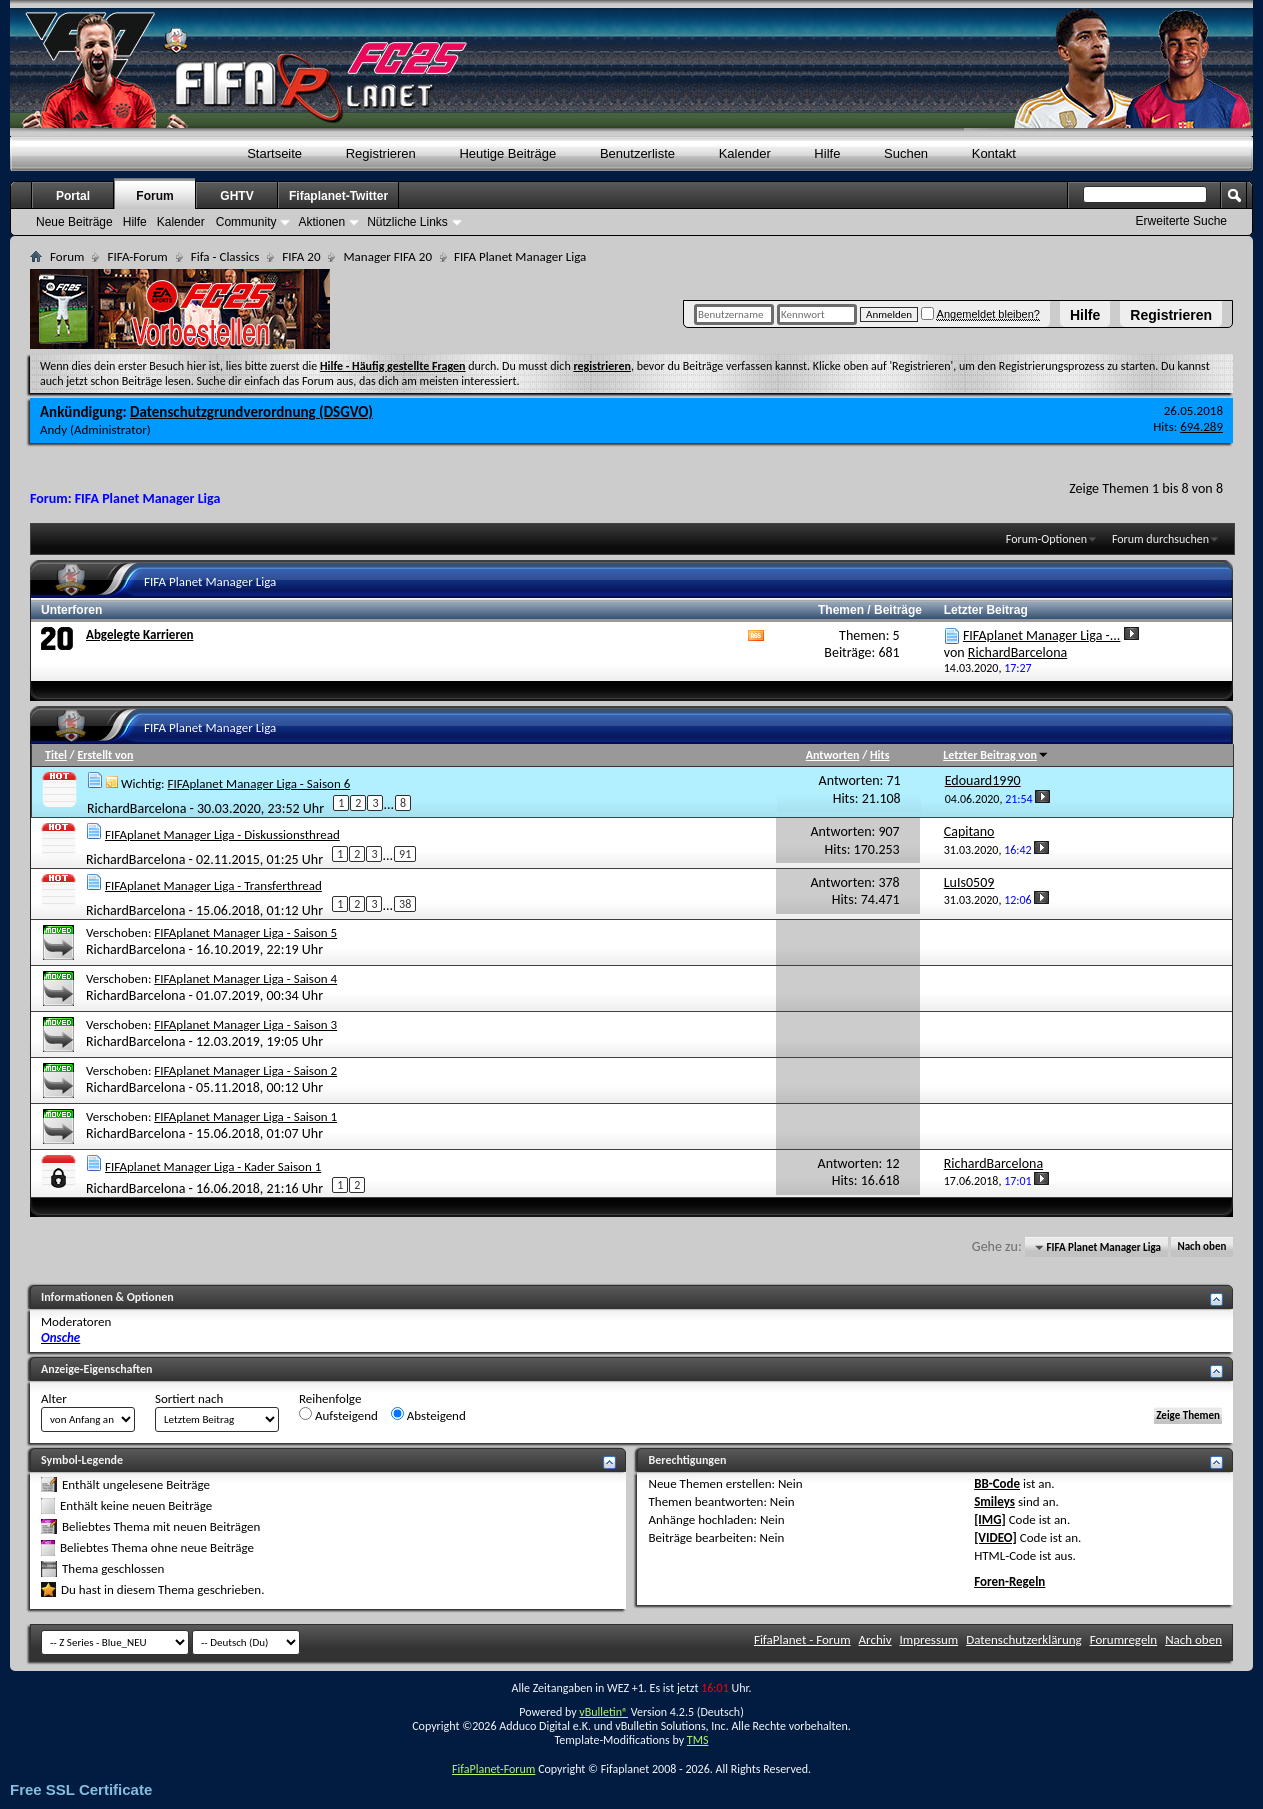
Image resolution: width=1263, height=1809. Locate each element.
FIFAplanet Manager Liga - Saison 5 (245, 932)
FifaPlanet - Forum (802, 1639)
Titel (56, 755)
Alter (54, 1398)
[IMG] (990, 1519)
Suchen (906, 153)
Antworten (833, 755)
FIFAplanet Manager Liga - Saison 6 (258, 783)
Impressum (929, 1639)
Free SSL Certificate (81, 1789)
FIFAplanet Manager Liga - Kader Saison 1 (213, 1166)
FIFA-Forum (137, 256)
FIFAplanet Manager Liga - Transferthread (213, 885)
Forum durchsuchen (1160, 539)
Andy (53, 429)
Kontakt (994, 153)
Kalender (745, 153)
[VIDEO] (995, 1537)
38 (405, 904)
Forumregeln (1124, 1639)
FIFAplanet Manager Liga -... (1042, 635)
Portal (73, 196)
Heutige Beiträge (507, 153)
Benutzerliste (637, 153)
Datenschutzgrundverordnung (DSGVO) (251, 412)
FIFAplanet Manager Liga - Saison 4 (245, 978)
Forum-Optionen (1046, 539)
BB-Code (997, 1483)
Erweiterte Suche (1181, 221)
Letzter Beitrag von (996, 755)
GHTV (236, 196)
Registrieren (1171, 315)
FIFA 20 (301, 256)
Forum (154, 196)
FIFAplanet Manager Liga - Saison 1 (245, 1116)
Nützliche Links (407, 222)
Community (246, 222)
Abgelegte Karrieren (139, 634)
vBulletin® (603, 1712)
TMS (698, 1740)
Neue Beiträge (74, 222)
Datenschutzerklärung (1024, 1639)
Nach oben (1201, 1247)
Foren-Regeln (1009, 1581)
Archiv (875, 1639)
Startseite (274, 153)
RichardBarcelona (136, 808)
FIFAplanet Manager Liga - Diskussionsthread (222, 834)
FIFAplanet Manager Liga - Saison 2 (245, 1070)
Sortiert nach (189, 1398)
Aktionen (321, 222)
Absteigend (428, 1415)
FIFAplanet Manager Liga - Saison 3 (245, 1024)
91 (405, 854)
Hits (879, 755)
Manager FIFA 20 (387, 256)
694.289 (1201, 426)
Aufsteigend (338, 1415)
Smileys (994, 1501)
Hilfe (1085, 315)
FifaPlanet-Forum (493, 1769)
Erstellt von (105, 755)
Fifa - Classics (225, 256)
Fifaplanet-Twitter (338, 196)
